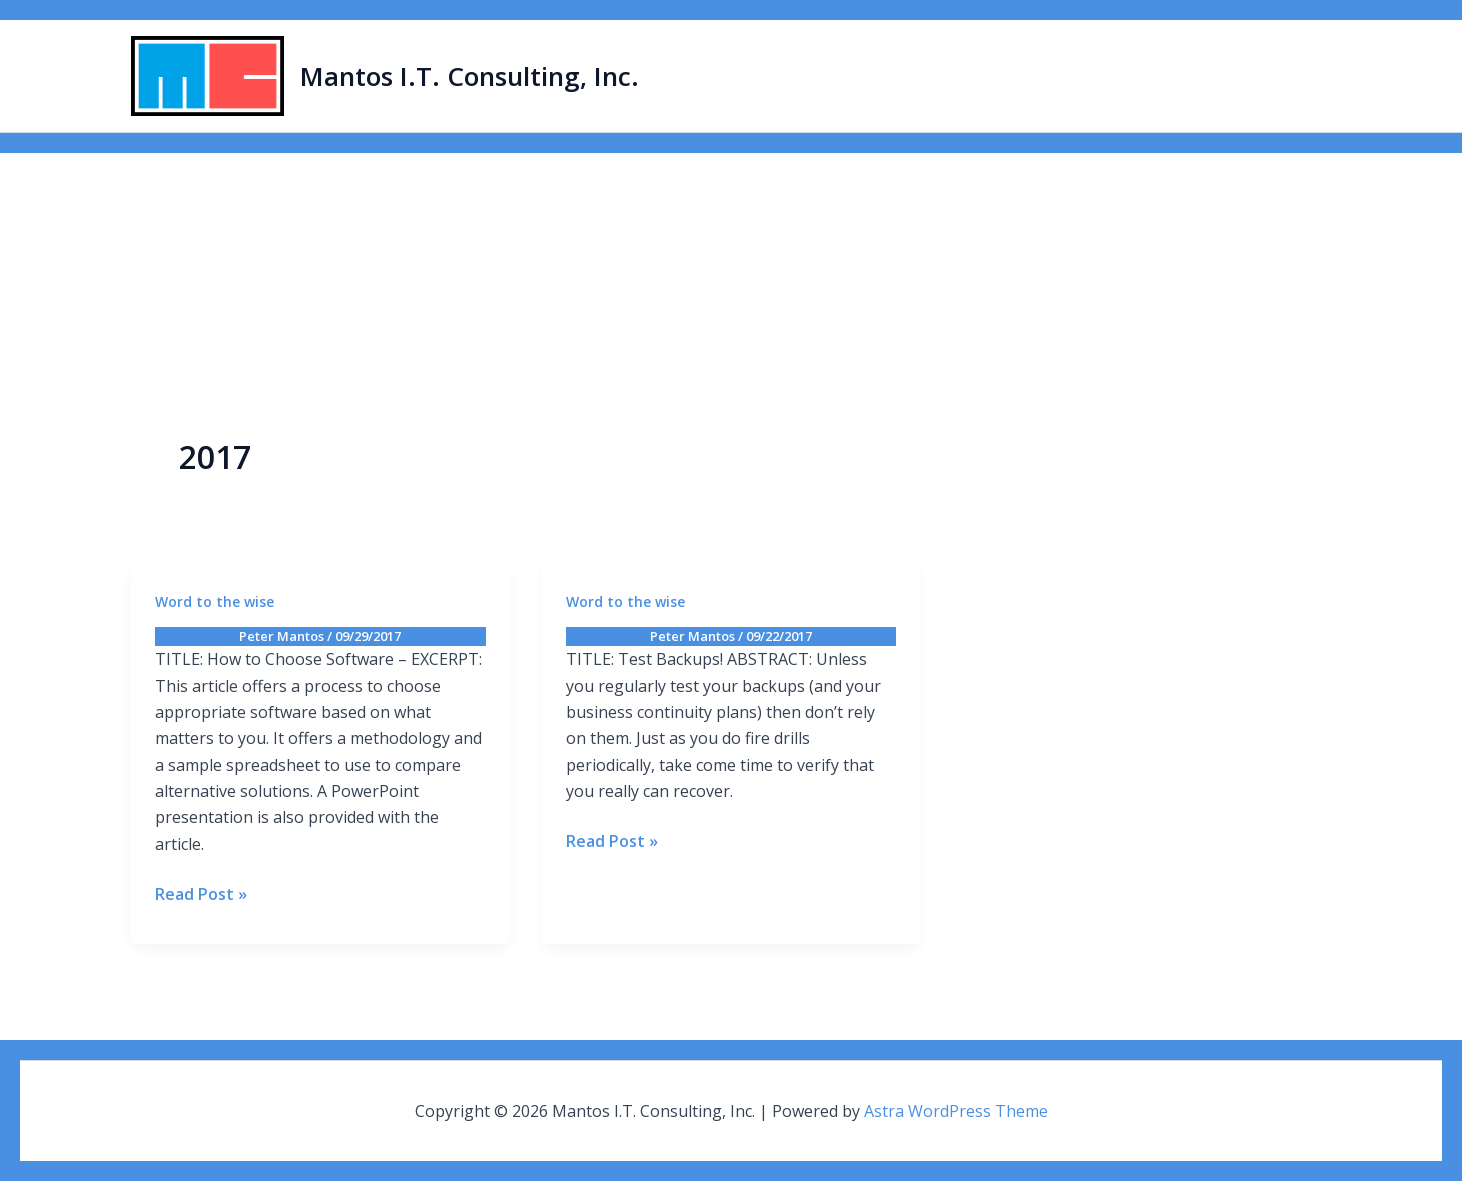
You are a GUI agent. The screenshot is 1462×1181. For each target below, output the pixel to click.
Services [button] (1113, 76)
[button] (1146, 76)
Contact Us (1276, 76)
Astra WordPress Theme (956, 1111)
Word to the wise (214, 601)
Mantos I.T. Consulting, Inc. (469, 76)
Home (957, 76)
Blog (1194, 76)
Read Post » (201, 894)
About (1025, 76)
